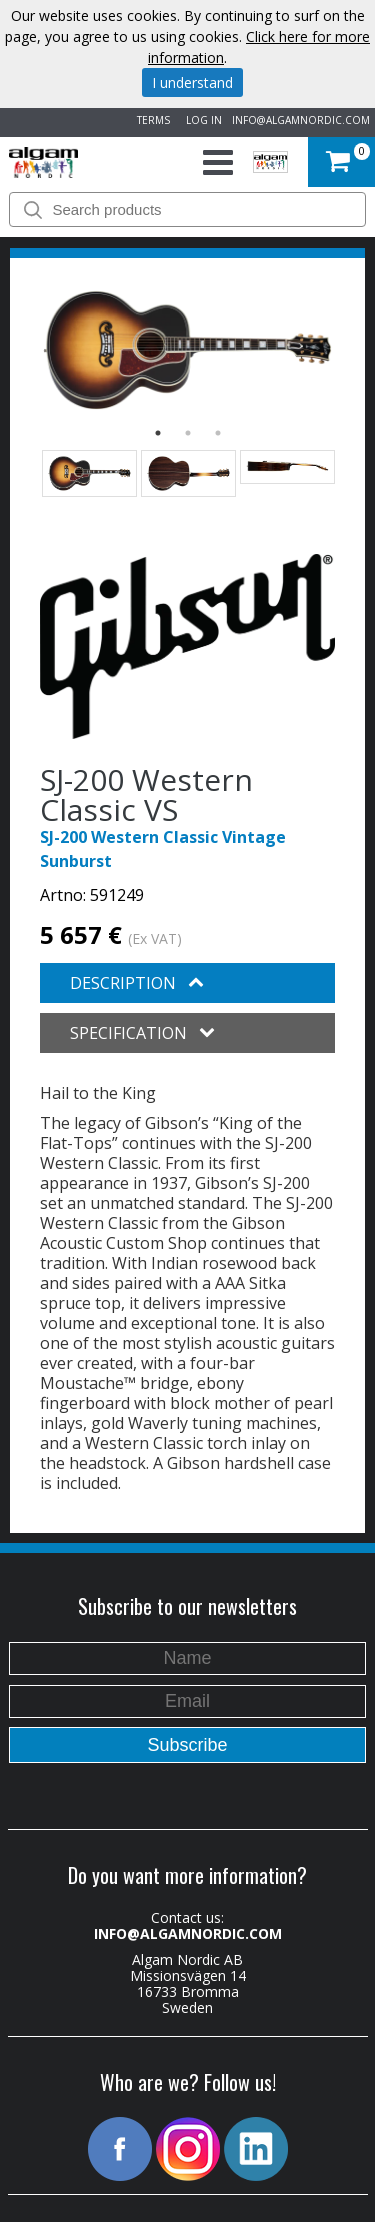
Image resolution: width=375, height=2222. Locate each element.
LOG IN (201, 120)
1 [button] (158, 433)
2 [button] (188, 433)
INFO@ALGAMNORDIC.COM (301, 120)
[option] (187, 350)
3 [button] (218, 433)
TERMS (150, 120)
